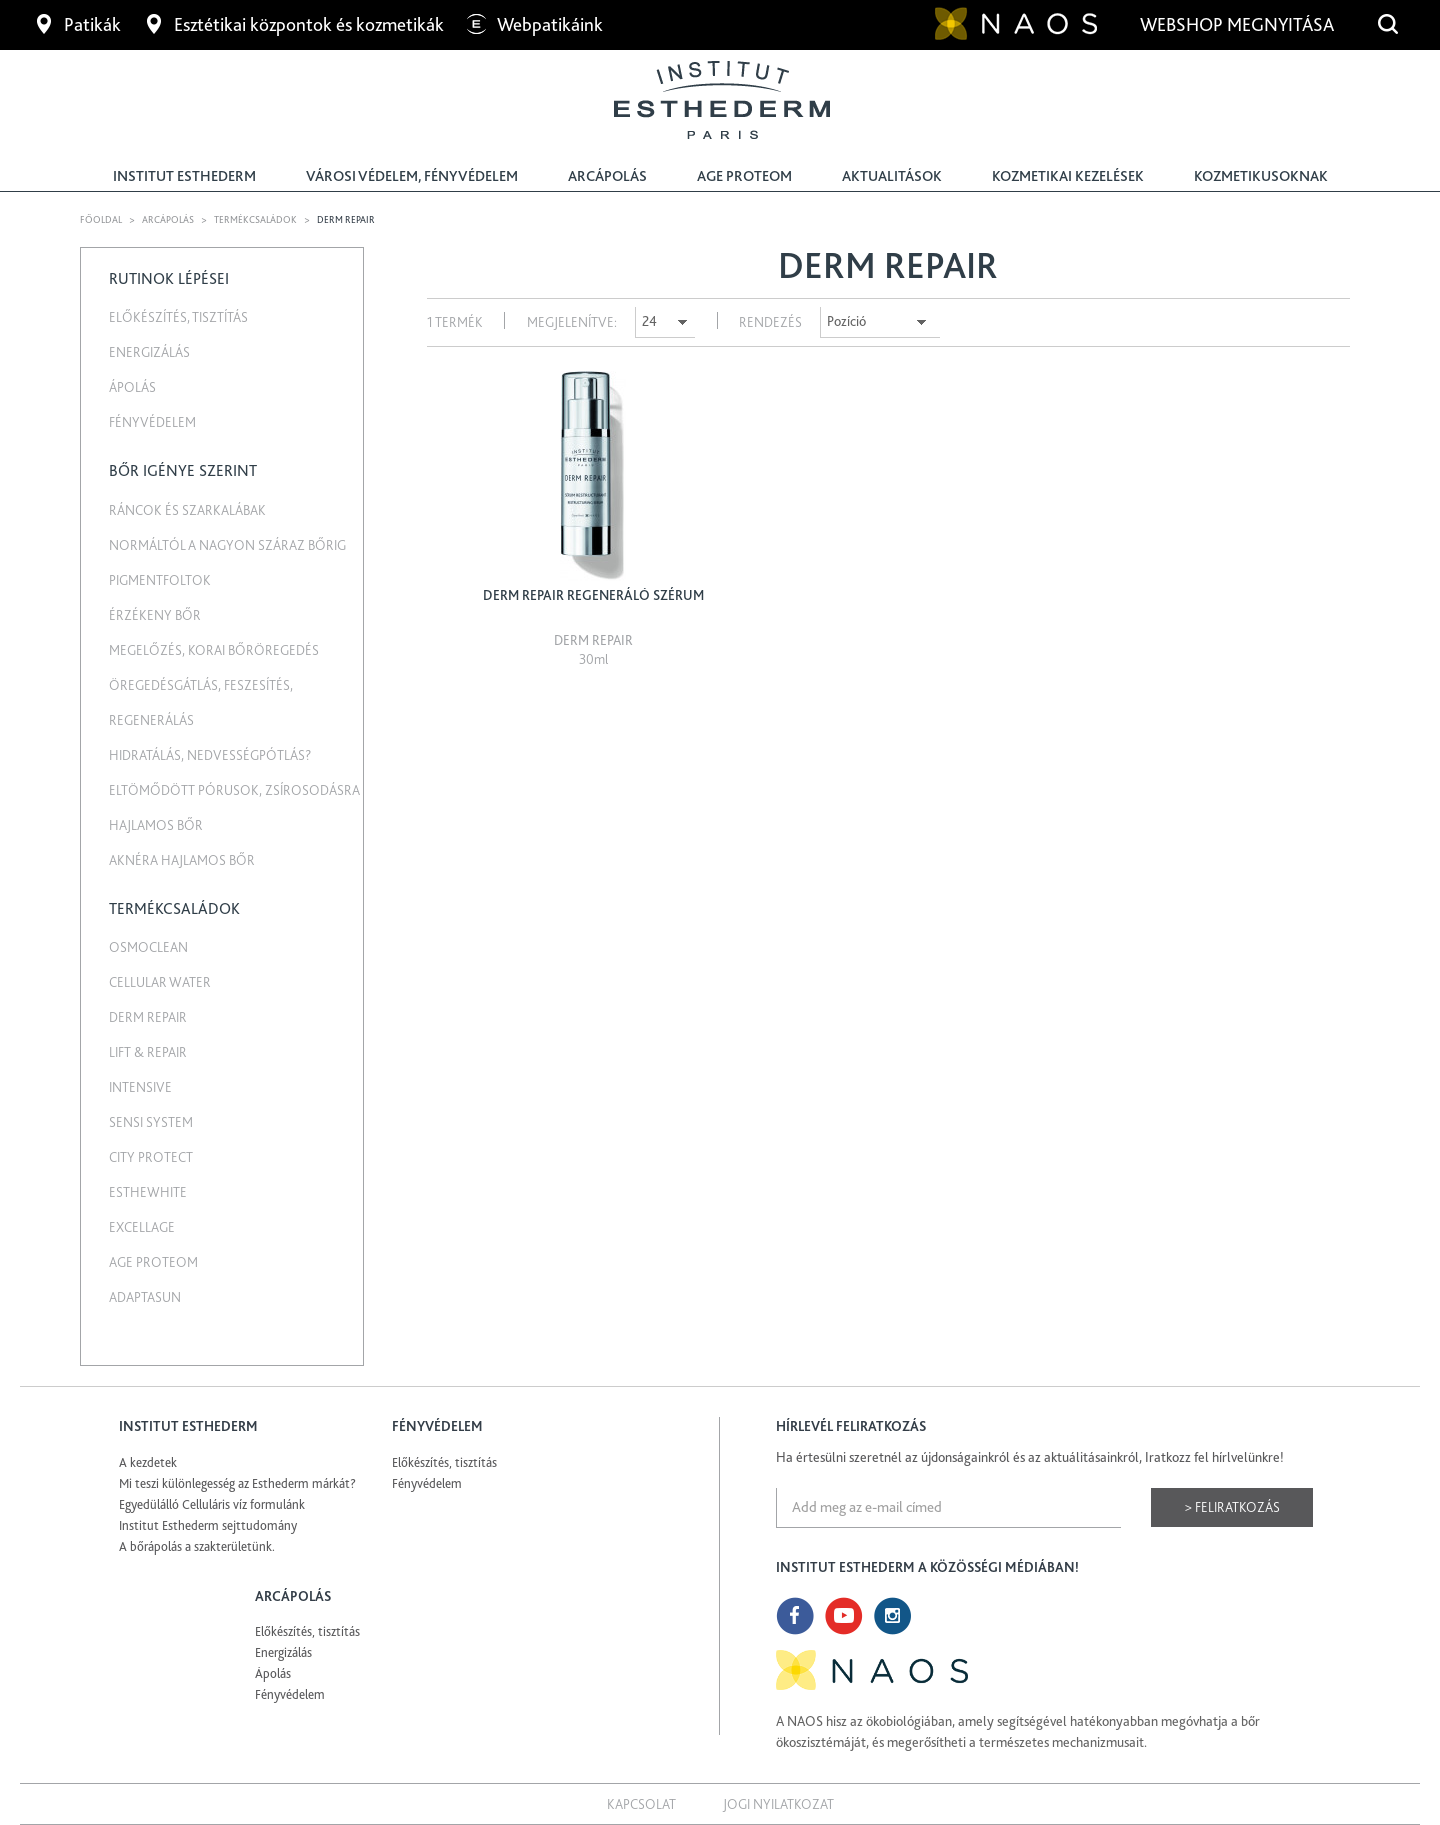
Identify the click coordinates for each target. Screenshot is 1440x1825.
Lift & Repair (148, 1052)
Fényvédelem (152, 422)
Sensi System (151, 1122)
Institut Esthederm (184, 176)
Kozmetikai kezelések (1068, 176)
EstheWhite (148, 1192)
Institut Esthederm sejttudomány (208, 1525)
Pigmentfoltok (160, 580)
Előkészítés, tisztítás (178, 317)
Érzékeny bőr (155, 615)
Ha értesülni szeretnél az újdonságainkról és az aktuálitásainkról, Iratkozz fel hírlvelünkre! (1030, 1457)
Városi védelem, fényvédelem (412, 176)
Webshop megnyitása (1239, 24)
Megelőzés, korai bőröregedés (214, 650)
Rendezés (770, 322)
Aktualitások (892, 176)
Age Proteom (744, 176)
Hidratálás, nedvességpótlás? (210, 755)
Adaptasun (145, 1297)
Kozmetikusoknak (1261, 176)
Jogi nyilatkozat (778, 1804)
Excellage (142, 1227)
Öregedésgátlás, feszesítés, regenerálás (201, 702)
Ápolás (132, 387)
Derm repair (148, 1017)
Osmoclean (148, 947)
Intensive (140, 1087)
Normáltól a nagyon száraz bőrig (227, 545)
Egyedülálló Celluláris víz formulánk (212, 1504)
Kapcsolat (641, 1804)
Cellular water (160, 982)
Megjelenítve (570, 322)
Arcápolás (607, 176)
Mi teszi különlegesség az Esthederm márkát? (237, 1483)
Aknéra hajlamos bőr (182, 860)
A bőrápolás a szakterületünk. (197, 1546)
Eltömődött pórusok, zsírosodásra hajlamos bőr (234, 807)
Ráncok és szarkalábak (187, 510)
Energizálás (149, 352)
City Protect (151, 1157)
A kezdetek (148, 1462)
